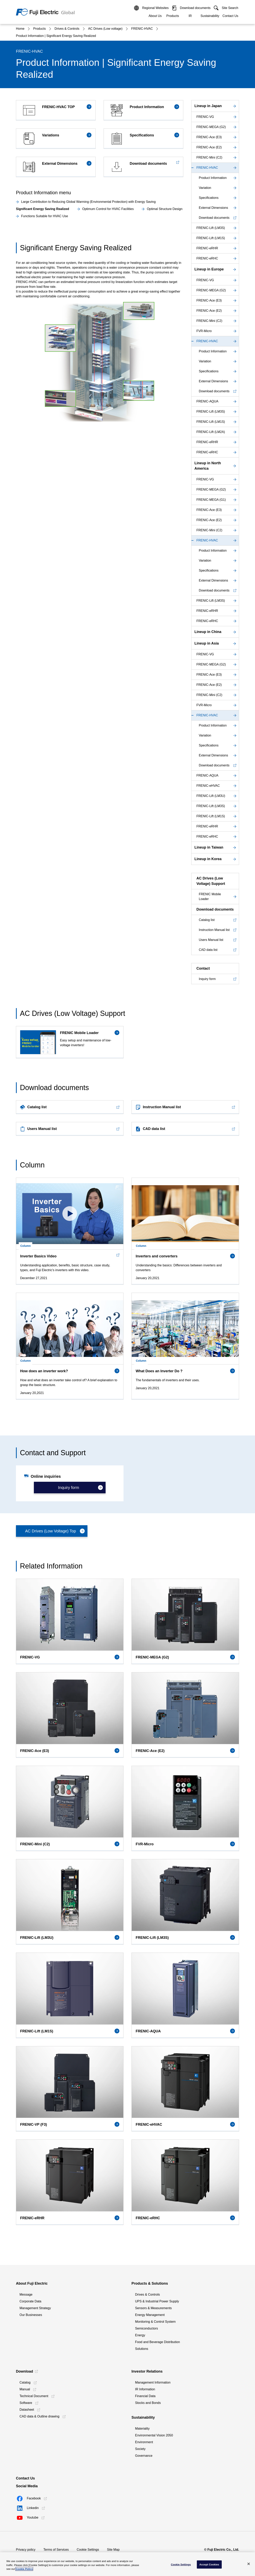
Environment (144, 2442)
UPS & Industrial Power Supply (157, 2301)
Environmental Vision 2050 (154, 2435)
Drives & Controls (147, 2294)
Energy (140, 2335)
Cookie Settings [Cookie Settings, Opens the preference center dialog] (181, 2564)
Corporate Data (30, 2301)
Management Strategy (35, 2308)
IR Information (145, 2389)
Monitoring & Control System (155, 2321)
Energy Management (150, 2315)
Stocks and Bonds (148, 2402)
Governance (143, 2455)
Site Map (113, 2549)
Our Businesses (31, 2315)
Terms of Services (56, 2549)
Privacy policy (25, 2549)
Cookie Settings (88, 2549)
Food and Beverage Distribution (157, 2342)
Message (26, 2294)
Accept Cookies (209, 2564)
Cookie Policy (24, 2568)
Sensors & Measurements (153, 2308)
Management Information (153, 2382)
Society (140, 2449)
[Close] (248, 2563)
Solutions (141, 2348)
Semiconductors (146, 2328)
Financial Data (145, 2396)
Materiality (142, 2428)
